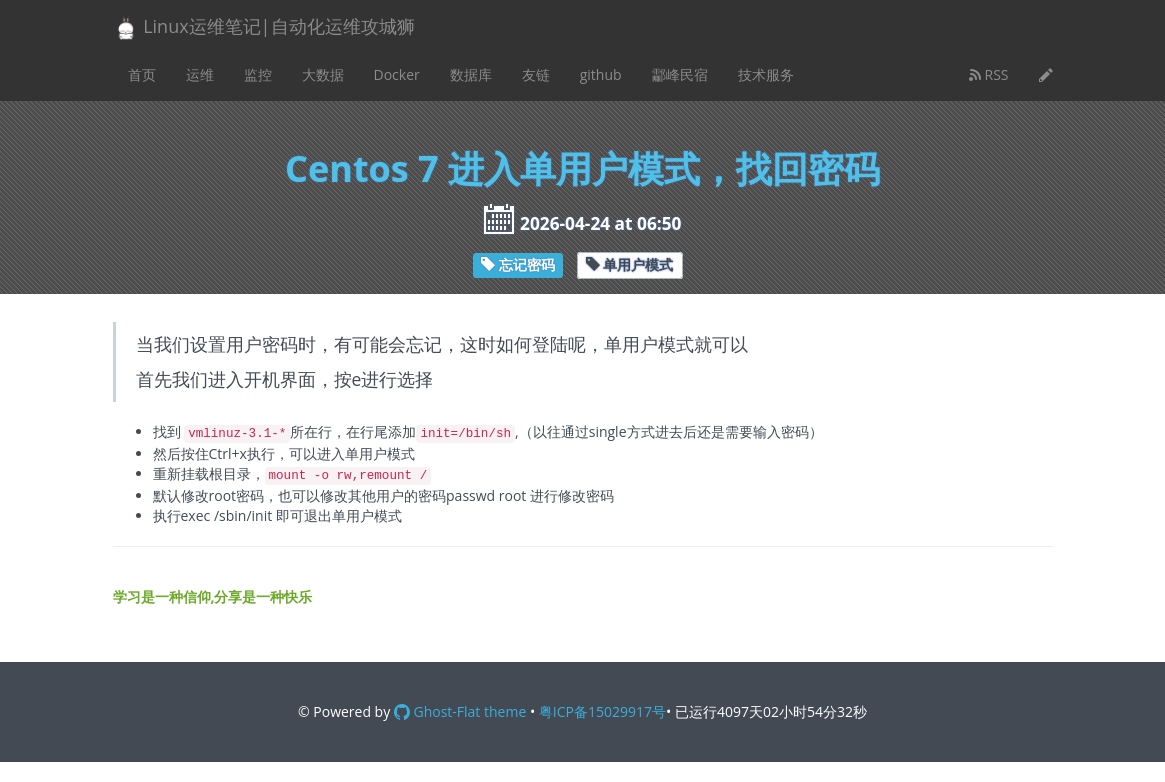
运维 (200, 74)
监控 (258, 74)
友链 (536, 74)
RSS (989, 74)
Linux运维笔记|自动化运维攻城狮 (264, 27)
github (601, 74)
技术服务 (766, 74)
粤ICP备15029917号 (602, 711)
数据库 (471, 74)
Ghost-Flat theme (460, 711)
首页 (142, 74)
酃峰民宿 (680, 74)
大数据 (323, 74)
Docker (397, 74)
